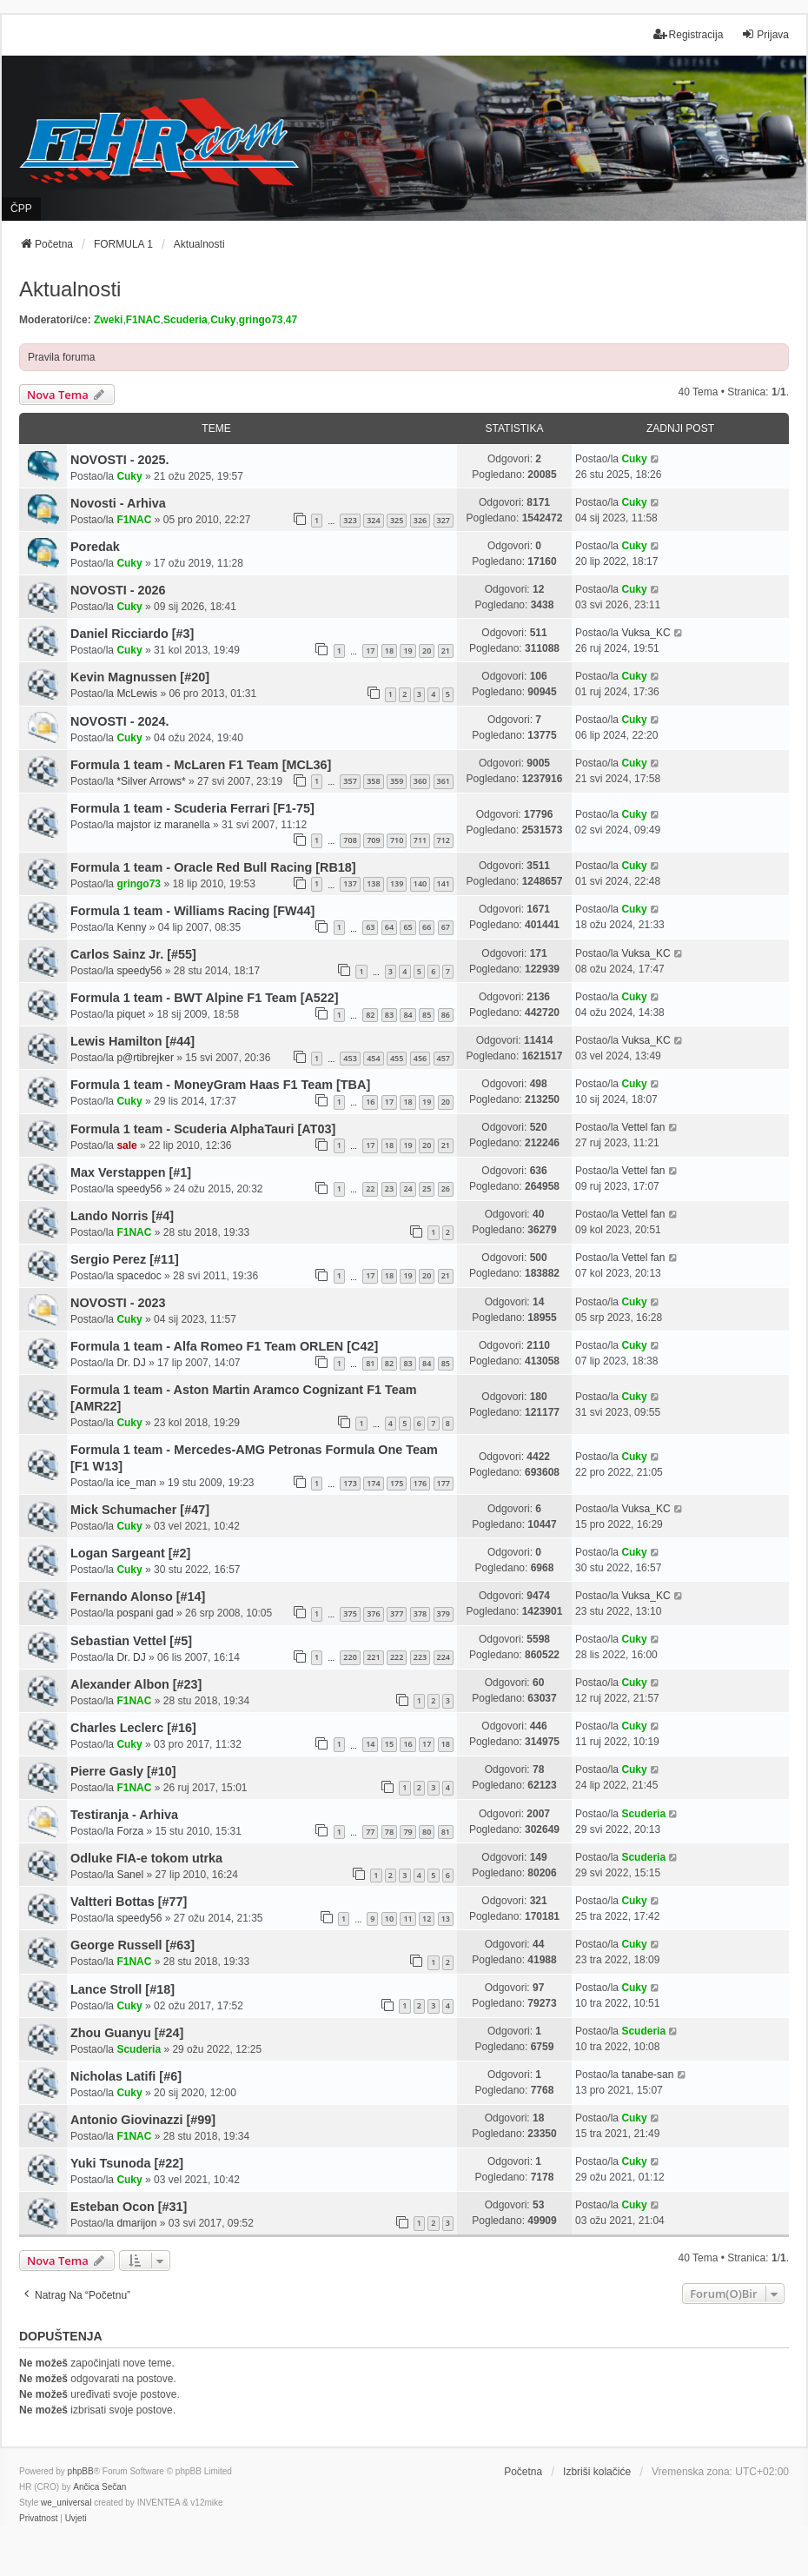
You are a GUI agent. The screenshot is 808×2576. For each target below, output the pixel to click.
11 (407, 1918)
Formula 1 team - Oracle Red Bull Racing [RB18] (213, 867)
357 (349, 781)
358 (373, 781)
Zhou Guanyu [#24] (126, 2033)
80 (426, 1831)
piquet (130, 1014)
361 (443, 781)
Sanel (129, 1875)
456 (420, 1058)
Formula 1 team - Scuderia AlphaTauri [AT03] (202, 1129)
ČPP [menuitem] (21, 208)
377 (396, 1613)
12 (426, 1918)
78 (389, 1831)
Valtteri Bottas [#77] (128, 1902)
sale (126, 1145)
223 (420, 1657)
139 (396, 883)
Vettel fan (643, 1127)
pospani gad (144, 1613)
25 (426, 1188)
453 (349, 1058)
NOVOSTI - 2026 (118, 590)
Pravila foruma (61, 357)
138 (373, 883)
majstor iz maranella (162, 825)
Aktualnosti (70, 289)
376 (373, 1613)
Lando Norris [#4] (122, 1216)
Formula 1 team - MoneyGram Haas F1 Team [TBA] (220, 1085)
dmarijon (136, 2223)
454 (373, 1058)
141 (443, 883)
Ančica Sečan (99, 2487)
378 (420, 1613)
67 (445, 927)
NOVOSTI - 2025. (119, 460)
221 (373, 1657)
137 (349, 883)
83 (389, 1014)
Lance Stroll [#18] (122, 1989)
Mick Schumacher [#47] (139, 1510)
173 (349, 1483)
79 (407, 1831)
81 (370, 1363)
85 (426, 1014)
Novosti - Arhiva (118, 503)
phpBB (81, 2471)
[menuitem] (38, 2518)
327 (443, 520)
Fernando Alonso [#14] (137, 1596)
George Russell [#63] (132, 1945)
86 (445, 1014)
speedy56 (139, 971)
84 (407, 1014)
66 (426, 927)
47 (291, 320)
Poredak (95, 547)
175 (396, 1483)
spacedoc (138, 1276)
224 (443, 1657)
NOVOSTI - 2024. (119, 721)
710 (396, 840)
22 (370, 1188)
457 (443, 1058)
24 (407, 1188)
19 (407, 650)
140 (420, 883)
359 (396, 781)
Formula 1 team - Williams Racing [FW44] (192, 911)
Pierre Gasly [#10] (123, 1771)
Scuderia (185, 320)
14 (370, 1743)
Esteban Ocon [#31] (128, 2207)
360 (420, 781)
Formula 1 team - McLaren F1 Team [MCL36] (200, 765)
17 (370, 650)
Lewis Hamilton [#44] (132, 1041)
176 (420, 1483)
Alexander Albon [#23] (136, 1684)
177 (443, 1483)
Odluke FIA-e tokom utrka (146, 1858)
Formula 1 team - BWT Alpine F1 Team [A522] (204, 998)
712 (443, 840)
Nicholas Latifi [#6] (126, 2076)
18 (389, 650)
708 (349, 840)
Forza (129, 1831)
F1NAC (143, 320)
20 (426, 650)
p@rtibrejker (145, 1058)
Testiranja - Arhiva (124, 1815)
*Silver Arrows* (150, 781)
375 (349, 1613)
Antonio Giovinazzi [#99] (142, 2120)
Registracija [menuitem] (688, 34)
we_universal (66, 2502)
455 (396, 1058)
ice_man (136, 1483)
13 (445, 1918)
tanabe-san (647, 2074)
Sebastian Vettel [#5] (131, 1641)
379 (443, 1613)
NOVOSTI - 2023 (118, 1303)
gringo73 (261, 320)
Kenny (131, 927)
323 (349, 520)
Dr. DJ (130, 1363)
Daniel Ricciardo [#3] (132, 634)
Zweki (108, 320)
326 (420, 520)
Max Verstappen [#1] (130, 1172)
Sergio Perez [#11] (124, 1259)
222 (396, 1657)
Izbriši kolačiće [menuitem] (597, 2472)
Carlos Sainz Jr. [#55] (133, 954)
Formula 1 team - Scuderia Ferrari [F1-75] (192, 808)
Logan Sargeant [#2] (130, 1553)
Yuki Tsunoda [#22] (126, 2163)
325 (396, 520)
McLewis (136, 693)
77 (370, 1831)
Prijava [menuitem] (765, 34)
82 (370, 1014)
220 (349, 1657)
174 (373, 1483)
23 (389, 1188)
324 (373, 520)
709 (373, 840)
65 (407, 927)
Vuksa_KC (645, 633)
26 (445, 1188)
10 (389, 1918)
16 (370, 1101)
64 (389, 927)
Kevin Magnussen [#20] (139, 677)
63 (370, 927)
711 (420, 840)
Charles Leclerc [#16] (133, 1728)
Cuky (222, 320)
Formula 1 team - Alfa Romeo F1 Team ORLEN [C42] (224, 1346)
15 (389, 1743)
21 (445, 650)
